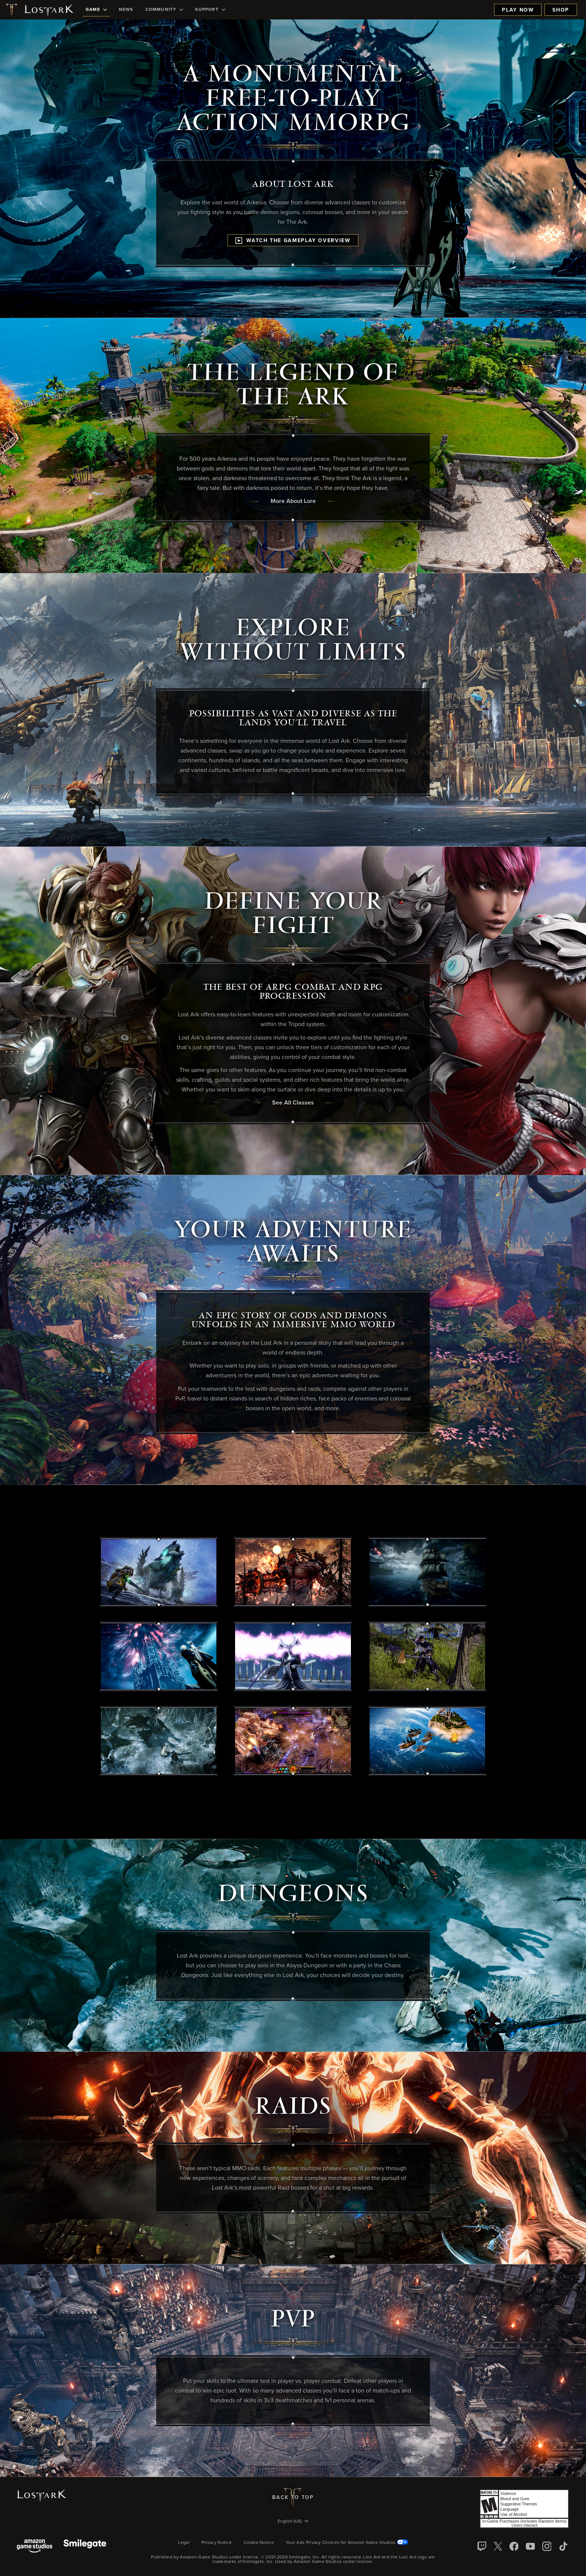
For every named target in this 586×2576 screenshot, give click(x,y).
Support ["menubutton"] (210, 9)
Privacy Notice (216, 2543)
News (126, 9)
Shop (560, 10)
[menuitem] (96, 9)
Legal (183, 2543)
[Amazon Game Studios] (34, 2546)
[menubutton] (293, 2521)
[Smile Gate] (85, 2546)
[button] (159, 1572)
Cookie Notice (259, 2543)
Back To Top (293, 2497)
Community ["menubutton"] (164, 9)
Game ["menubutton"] (96, 9)
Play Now (518, 10)
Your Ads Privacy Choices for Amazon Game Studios (347, 2543)
